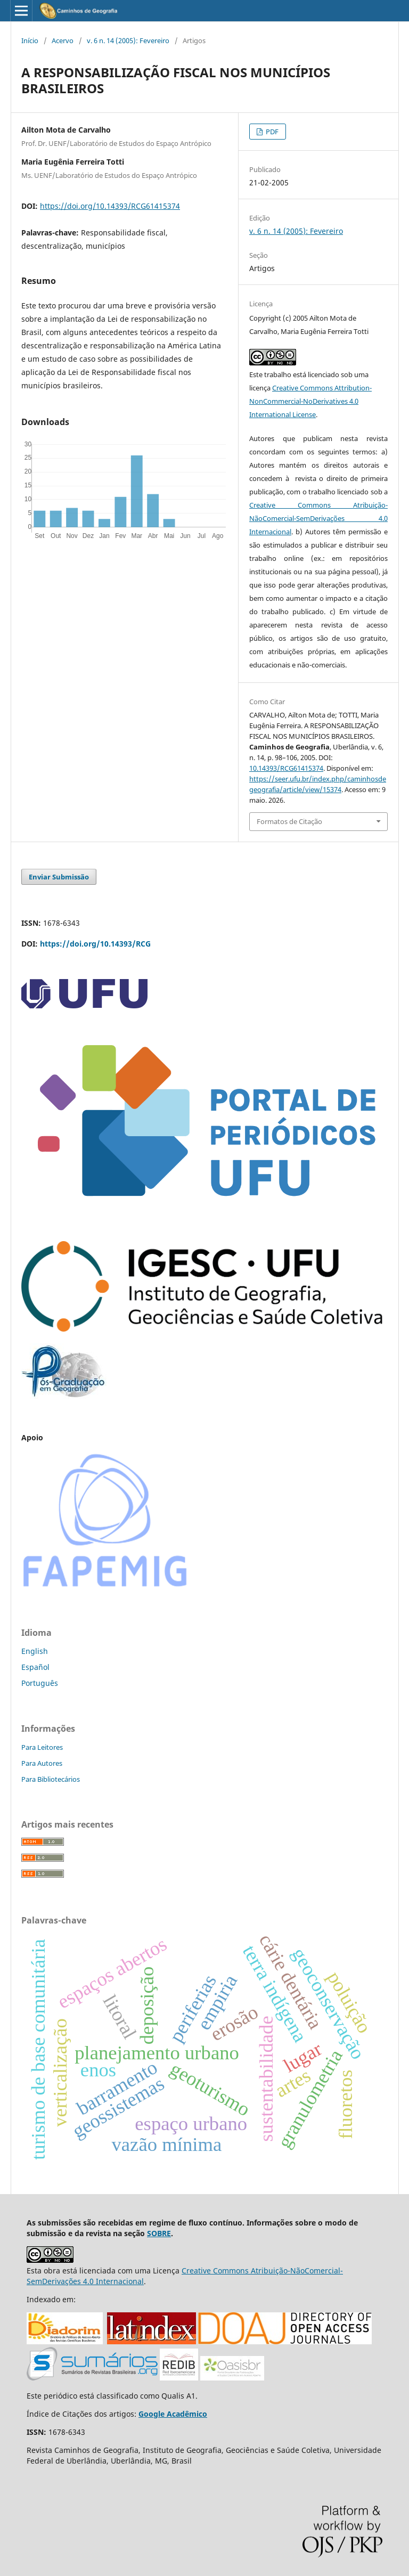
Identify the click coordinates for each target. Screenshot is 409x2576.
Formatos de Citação (289, 821)
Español (35, 1667)
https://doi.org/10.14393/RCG (95, 944)
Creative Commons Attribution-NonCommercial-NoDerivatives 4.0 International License (310, 401)
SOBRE (159, 2233)
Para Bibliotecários (50, 1779)
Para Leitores (42, 1747)
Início (29, 40)
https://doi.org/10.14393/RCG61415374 (110, 206)
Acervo (62, 40)
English (34, 1651)
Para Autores (41, 1763)
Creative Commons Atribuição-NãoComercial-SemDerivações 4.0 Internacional (318, 518)
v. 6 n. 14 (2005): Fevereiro (128, 40)
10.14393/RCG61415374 (286, 768)
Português (39, 1683)
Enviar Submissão (59, 877)
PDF (271, 131)
